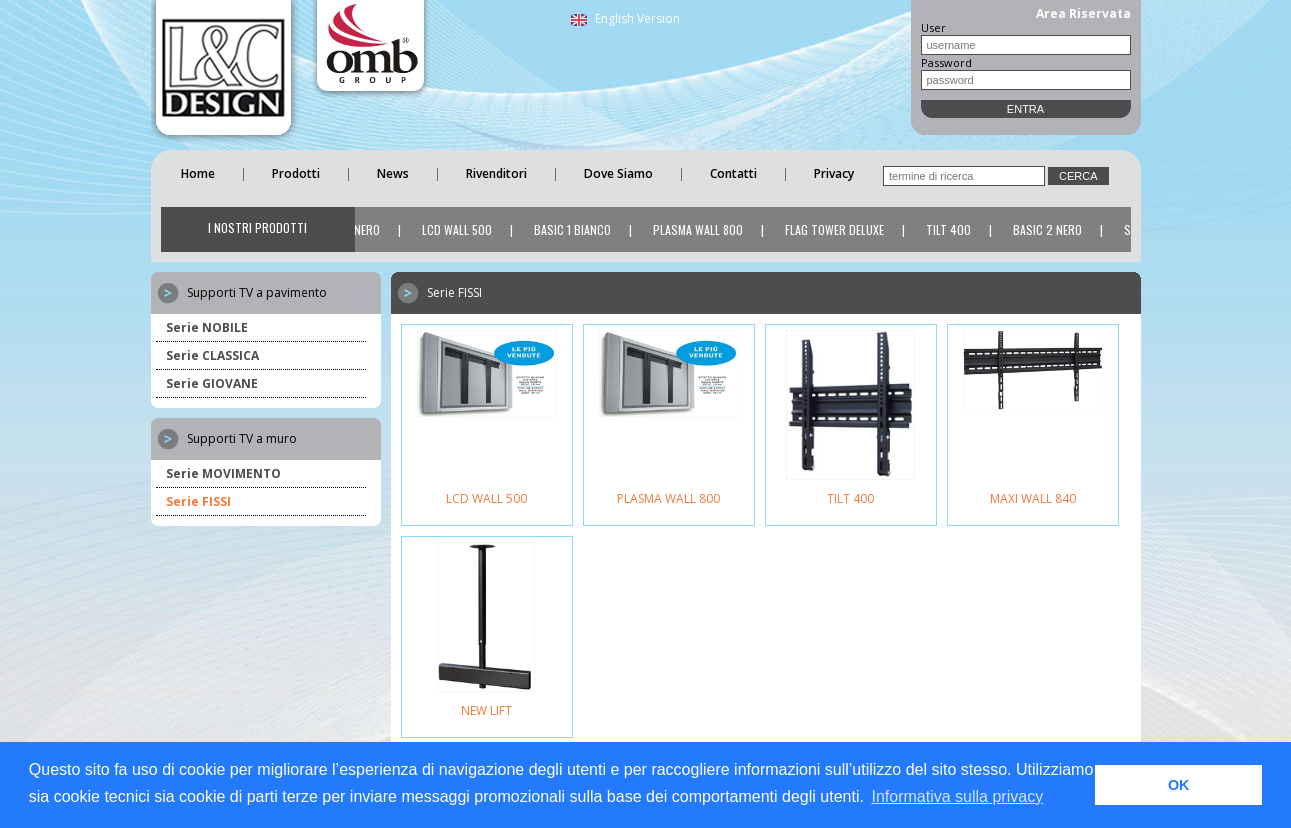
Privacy (834, 173)
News (393, 173)
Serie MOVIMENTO (223, 473)
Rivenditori (496, 173)
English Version (625, 18)
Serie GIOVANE (212, 383)
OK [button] (1179, 785)
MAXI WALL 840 (1033, 498)
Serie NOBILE (207, 327)
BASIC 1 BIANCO (574, 229)
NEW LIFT (486, 710)
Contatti (733, 173)
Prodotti (296, 173)
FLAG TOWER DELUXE (836, 229)
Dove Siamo (618, 173)
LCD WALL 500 (459, 229)
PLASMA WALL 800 (700, 229)
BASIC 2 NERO (1049, 229)
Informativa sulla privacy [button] (958, 796)
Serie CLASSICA (212, 355)
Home (198, 173)
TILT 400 (950, 229)
